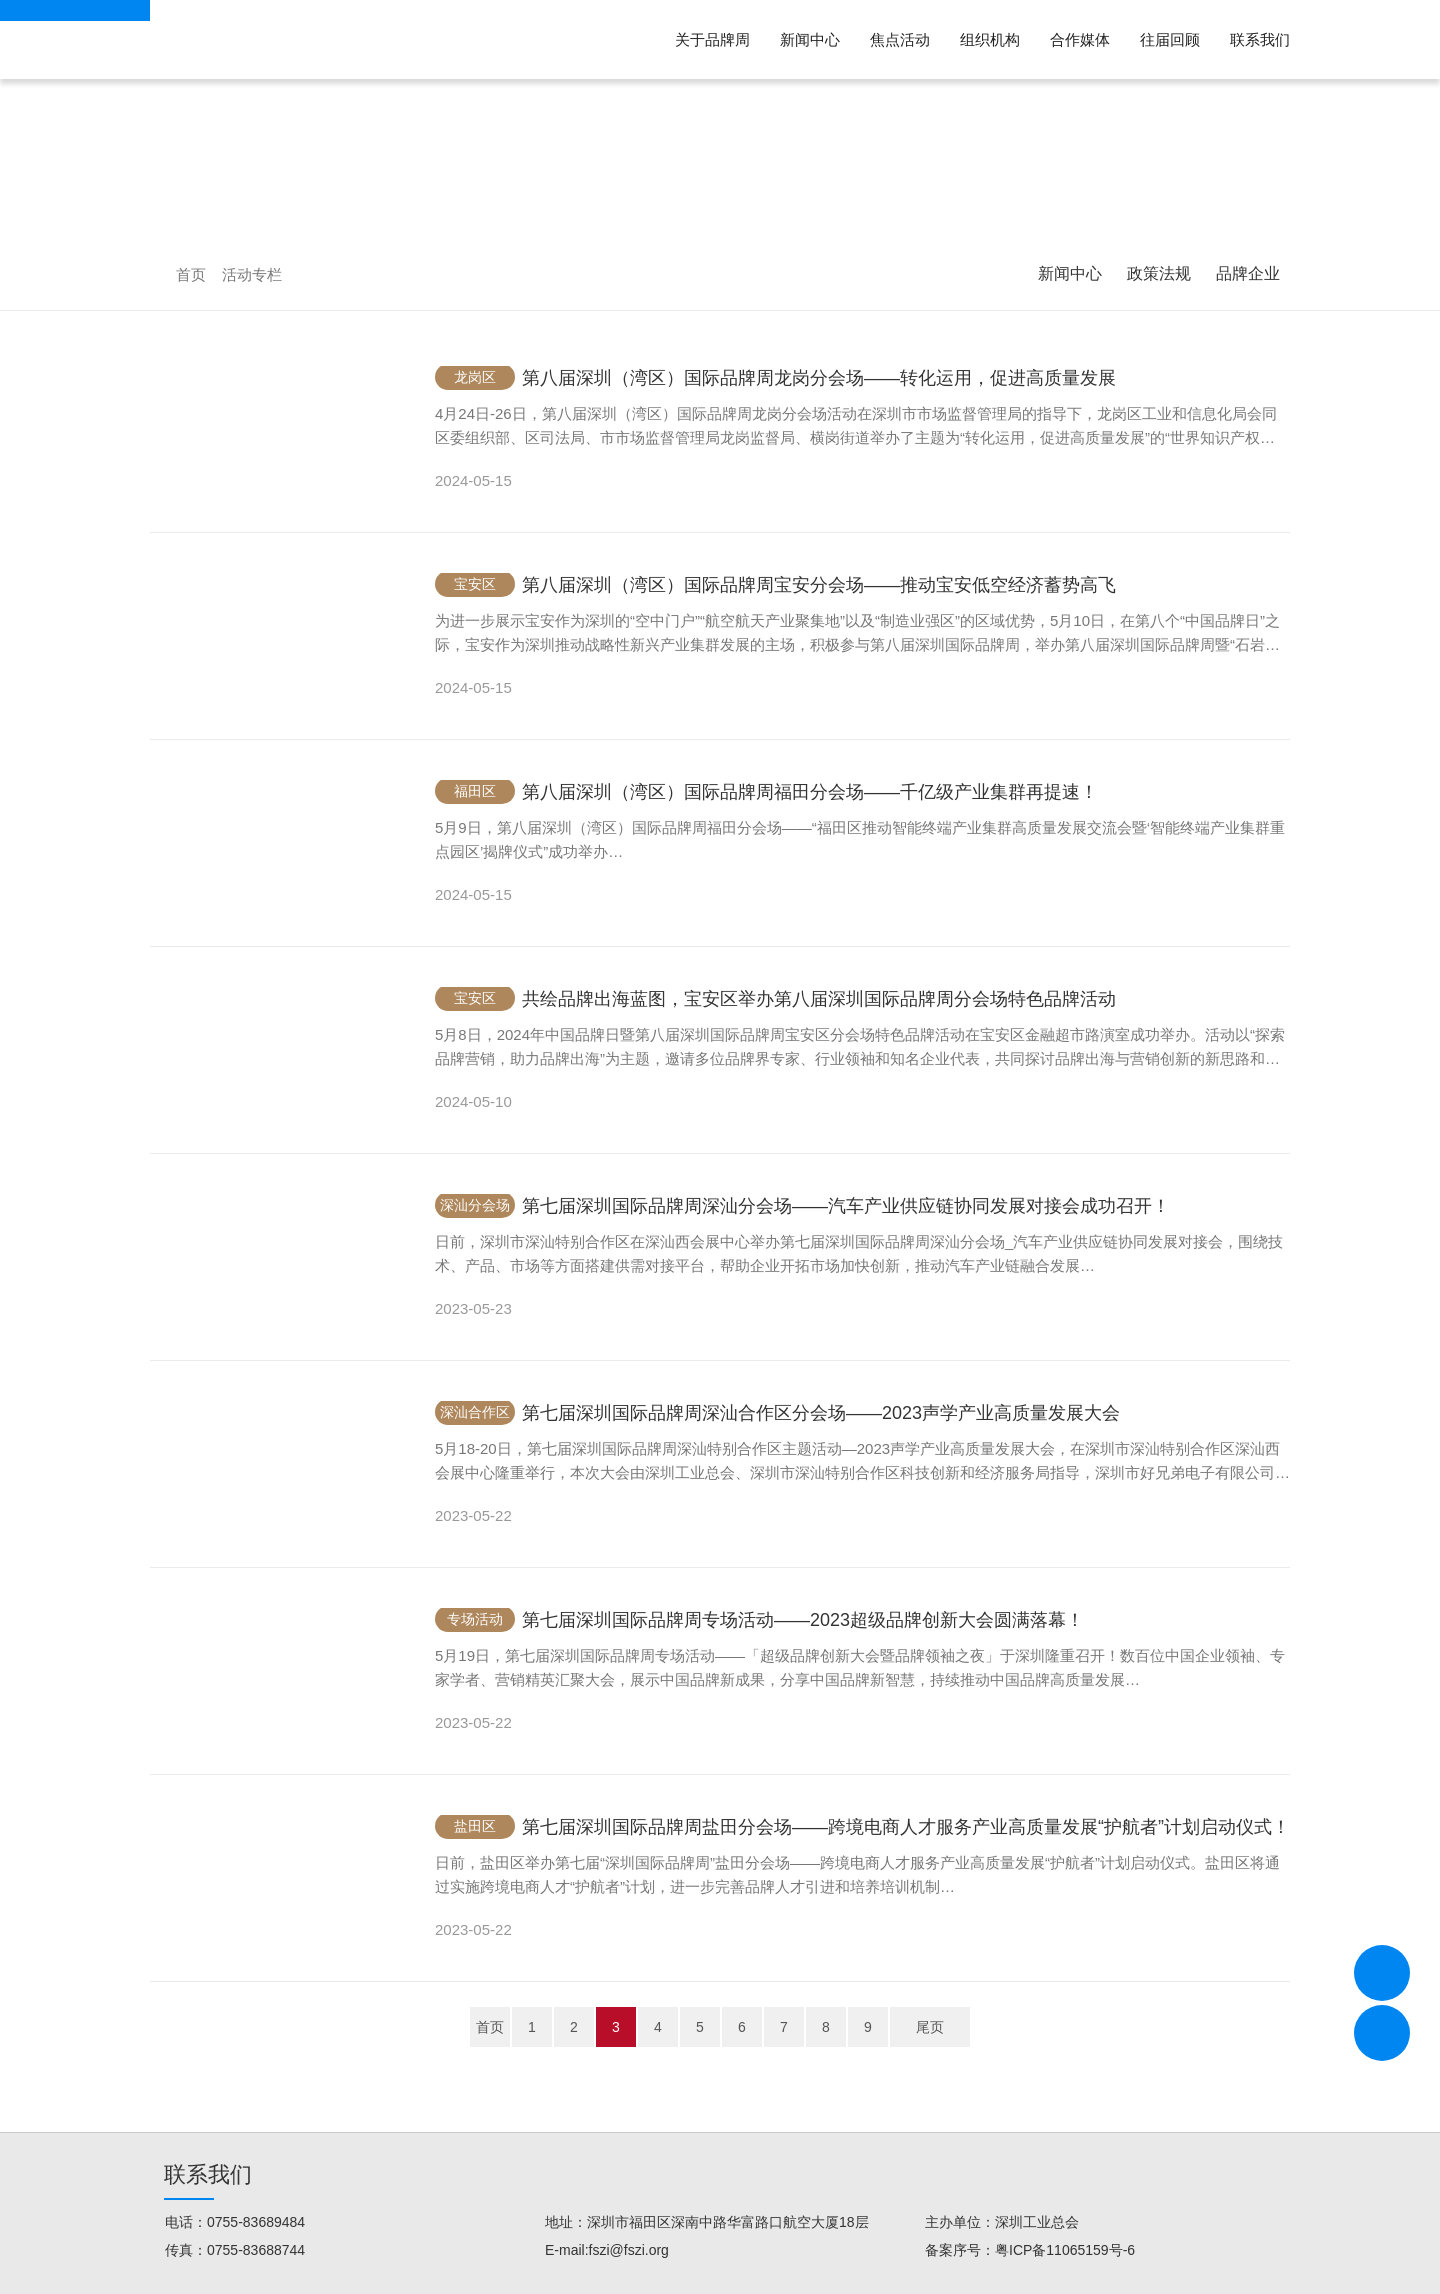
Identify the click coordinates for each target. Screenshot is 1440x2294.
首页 (191, 274)
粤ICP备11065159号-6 (1065, 2250)
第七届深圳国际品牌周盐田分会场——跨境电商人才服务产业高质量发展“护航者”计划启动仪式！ (906, 1827)
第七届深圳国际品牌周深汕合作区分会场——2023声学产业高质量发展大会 (821, 1413)
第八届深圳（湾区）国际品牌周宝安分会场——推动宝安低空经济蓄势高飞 (819, 585)
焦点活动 (900, 39)
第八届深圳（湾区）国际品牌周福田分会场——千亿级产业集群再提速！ (810, 792)
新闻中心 (810, 39)
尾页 (930, 2027)
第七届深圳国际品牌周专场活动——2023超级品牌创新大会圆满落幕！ (803, 1620)
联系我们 (1260, 39)
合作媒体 (1080, 39)
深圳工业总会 (1037, 2222)
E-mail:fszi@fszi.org (607, 2250)
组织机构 (990, 39)
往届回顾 (1170, 39)
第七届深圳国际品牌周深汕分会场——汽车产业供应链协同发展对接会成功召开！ (846, 1206)
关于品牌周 (712, 39)
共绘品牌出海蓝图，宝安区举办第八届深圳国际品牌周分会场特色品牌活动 (819, 999)
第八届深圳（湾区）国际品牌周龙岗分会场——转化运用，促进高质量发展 (819, 378)
